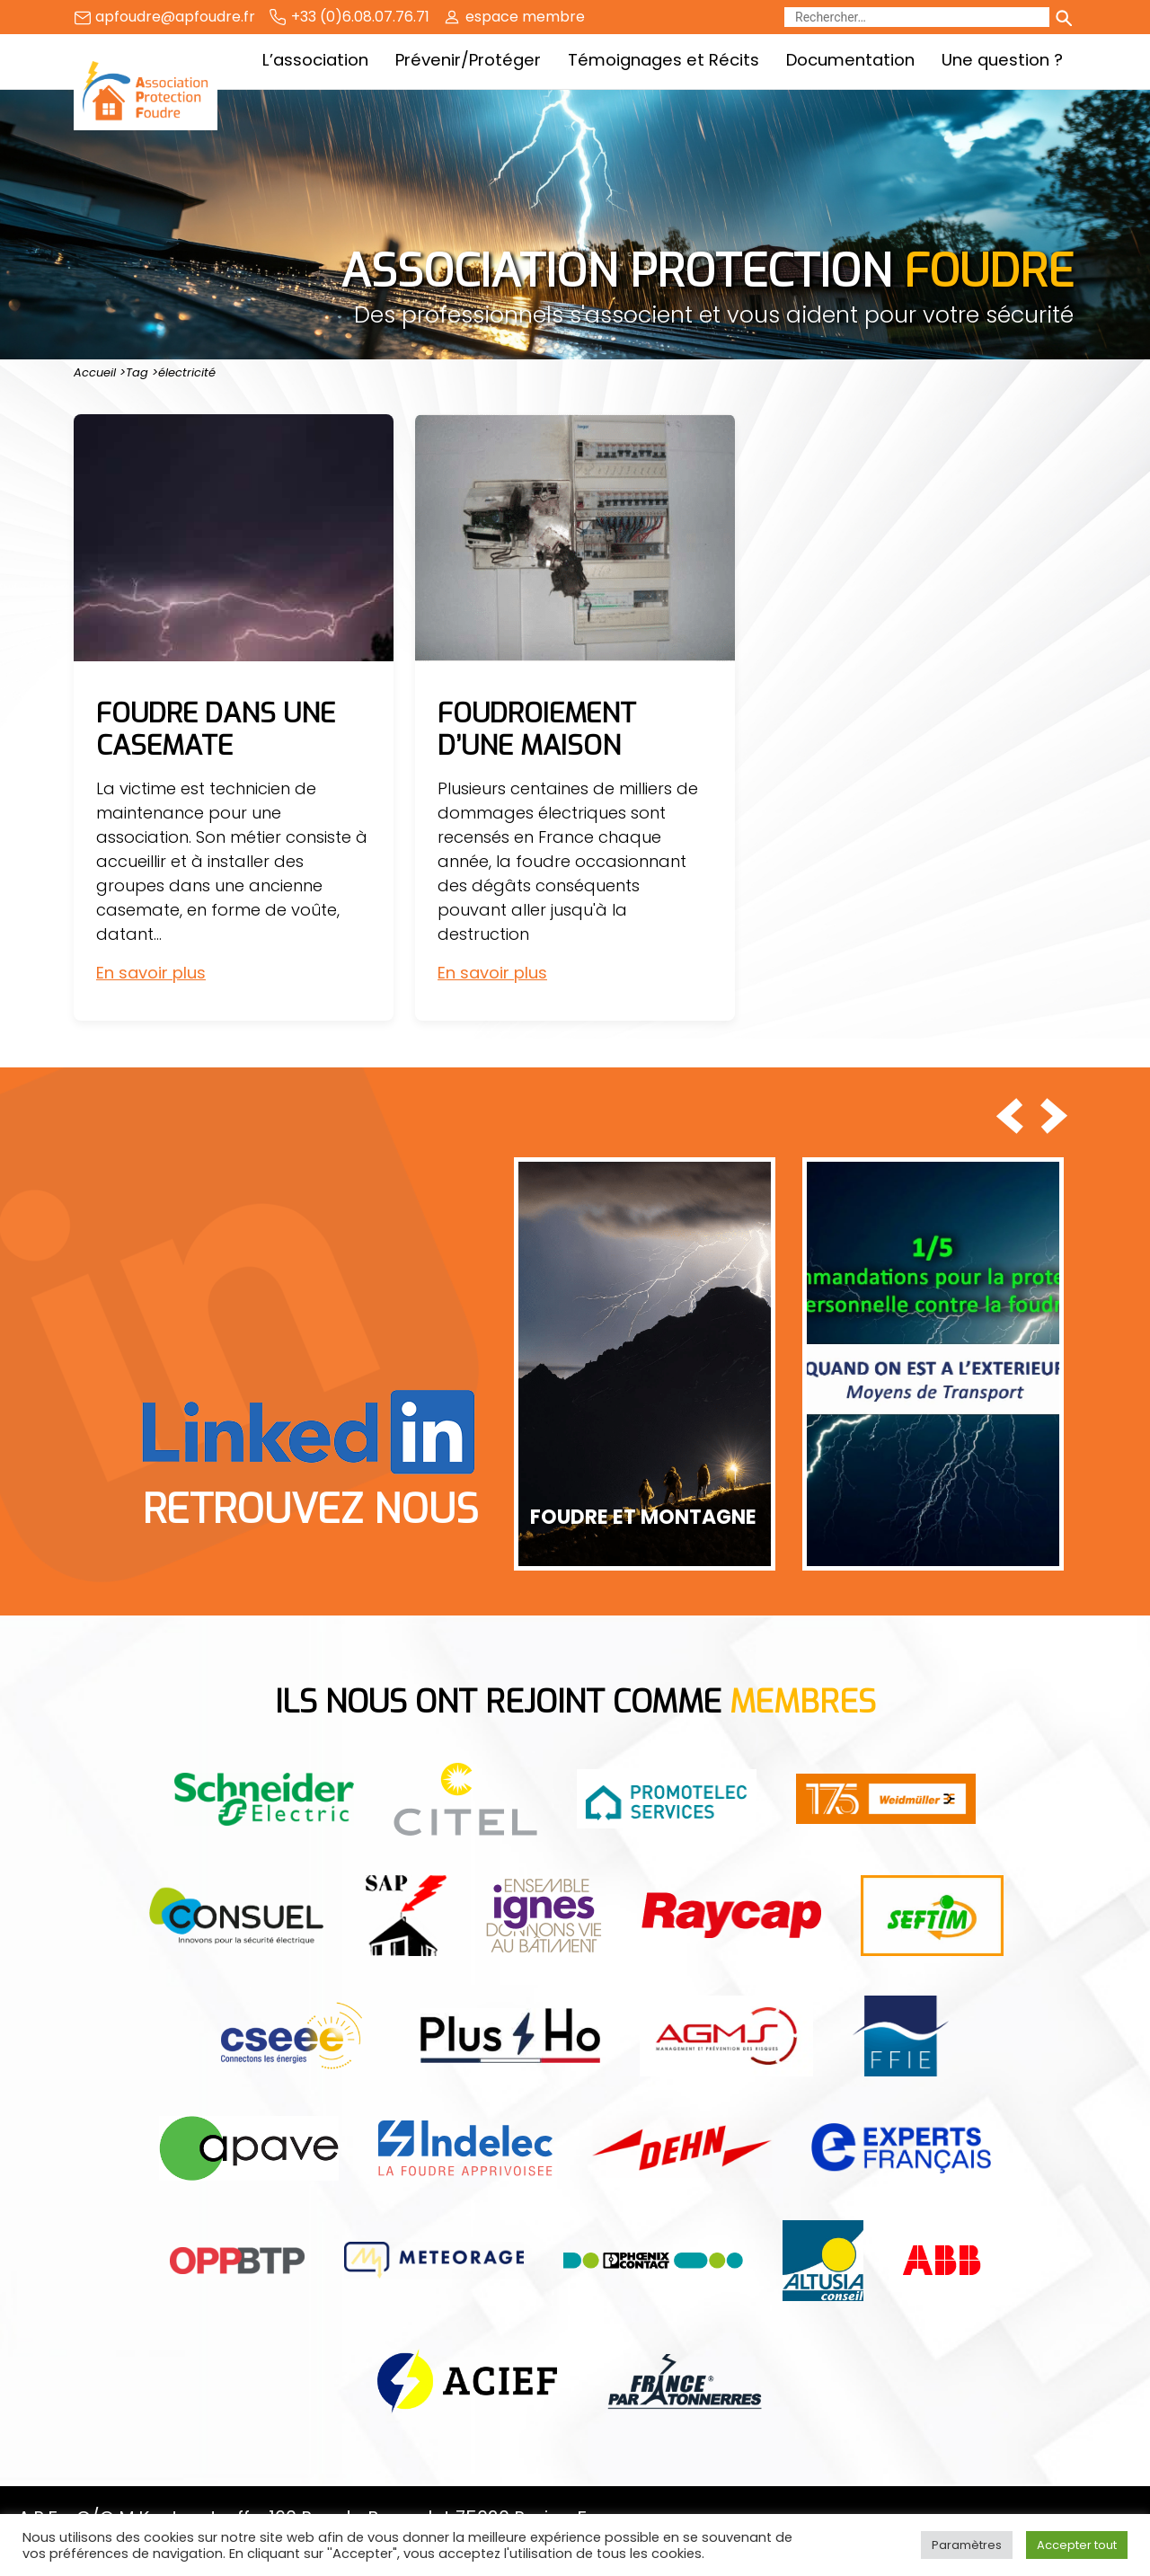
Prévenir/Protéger (468, 60)
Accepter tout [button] (1077, 2545)
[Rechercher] (916, 17)
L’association (315, 60)
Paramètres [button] (967, 2545)
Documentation (850, 60)
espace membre (525, 16)
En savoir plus (151, 972)
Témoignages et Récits (663, 60)
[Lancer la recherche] (1062, 17)
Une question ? (1002, 60)
